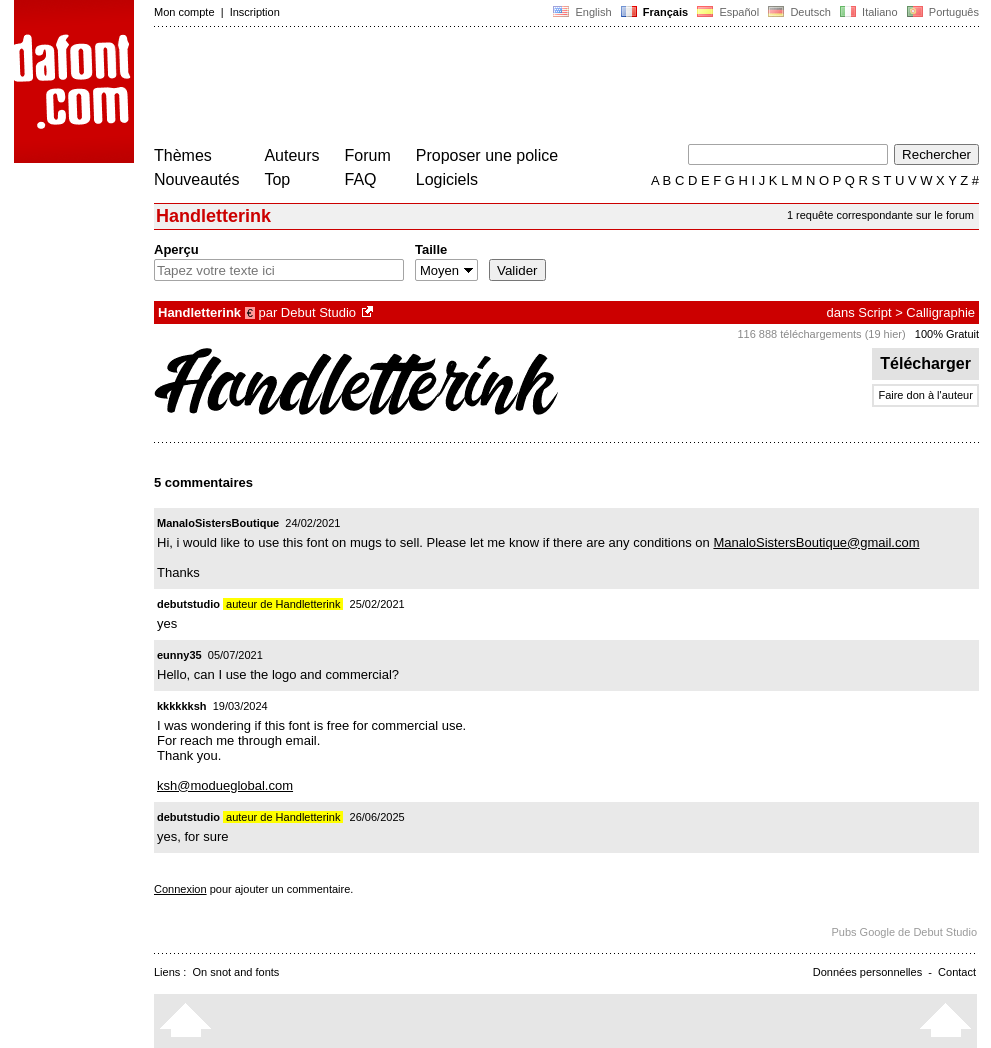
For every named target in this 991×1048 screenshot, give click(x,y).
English (582, 12)
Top (277, 179)
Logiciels (447, 179)
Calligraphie (940, 312)
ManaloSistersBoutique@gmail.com (816, 542)
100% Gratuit (947, 334)
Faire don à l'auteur (925, 395)
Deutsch (799, 12)
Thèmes (183, 155)
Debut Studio (318, 312)
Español (728, 12)
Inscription (255, 12)
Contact (957, 972)
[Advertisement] (518, 88)
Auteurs (291, 155)
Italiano (869, 12)
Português (941, 12)
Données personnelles (867, 972)
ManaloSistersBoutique (218, 523)
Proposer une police (487, 155)
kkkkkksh (182, 706)
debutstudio (188, 604)
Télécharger (925, 363)
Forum (368, 155)
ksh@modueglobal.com (225, 785)
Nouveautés (196, 179)
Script (874, 312)
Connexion (180, 889)
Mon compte (184, 12)
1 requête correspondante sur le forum (880, 215)
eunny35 (179, 655)
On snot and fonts (236, 972)
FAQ (361, 179)
